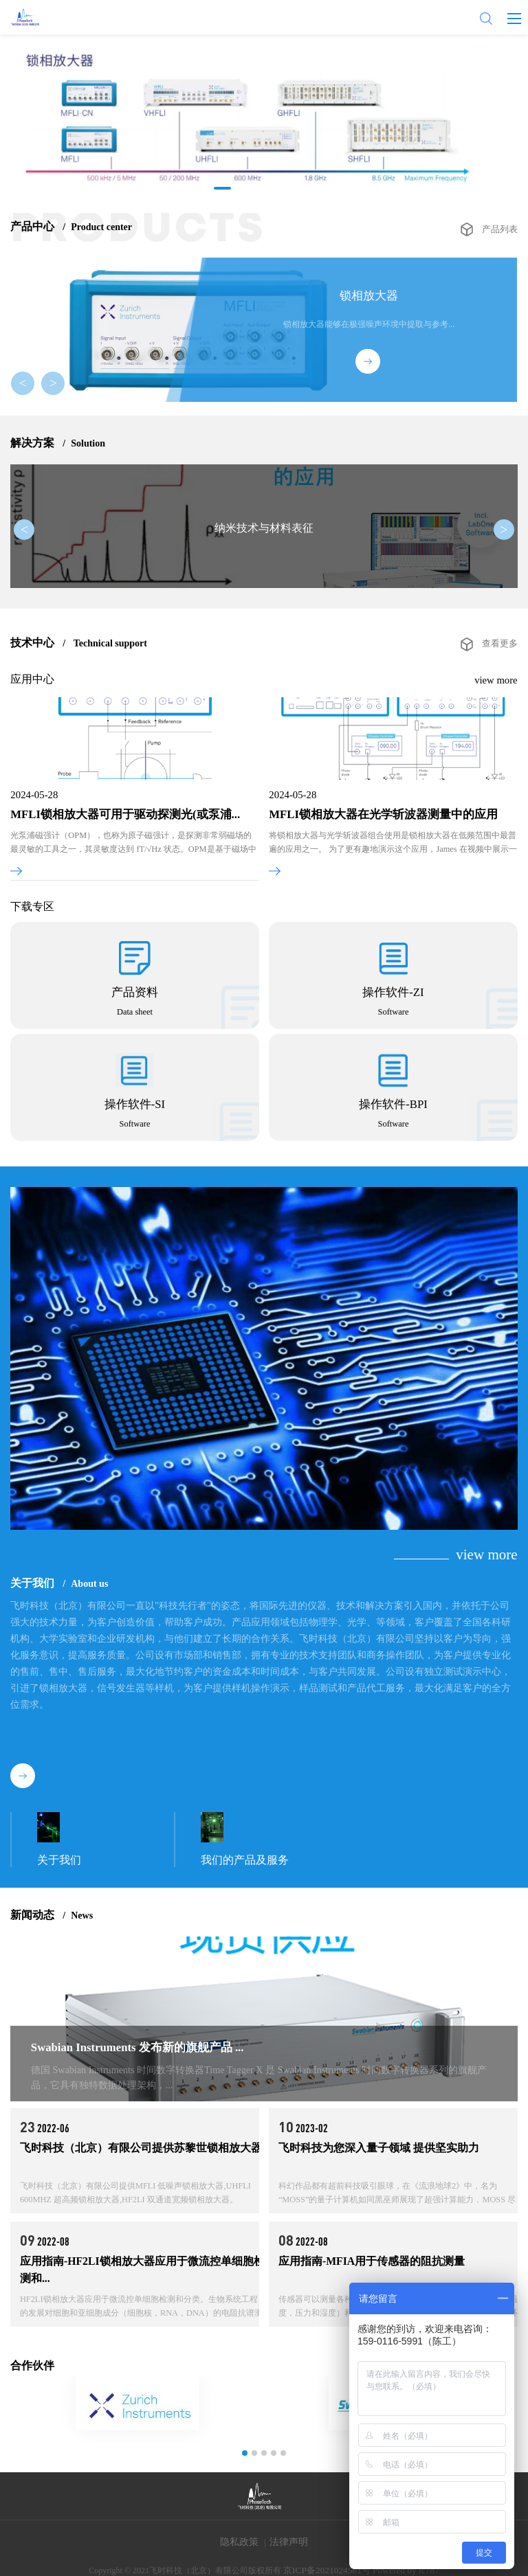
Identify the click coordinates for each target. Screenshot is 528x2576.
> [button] (51, 385)
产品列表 (501, 226)
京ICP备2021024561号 (330, 2559)
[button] (222, 188)
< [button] (27, 385)
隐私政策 (239, 2541)
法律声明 (289, 2541)
